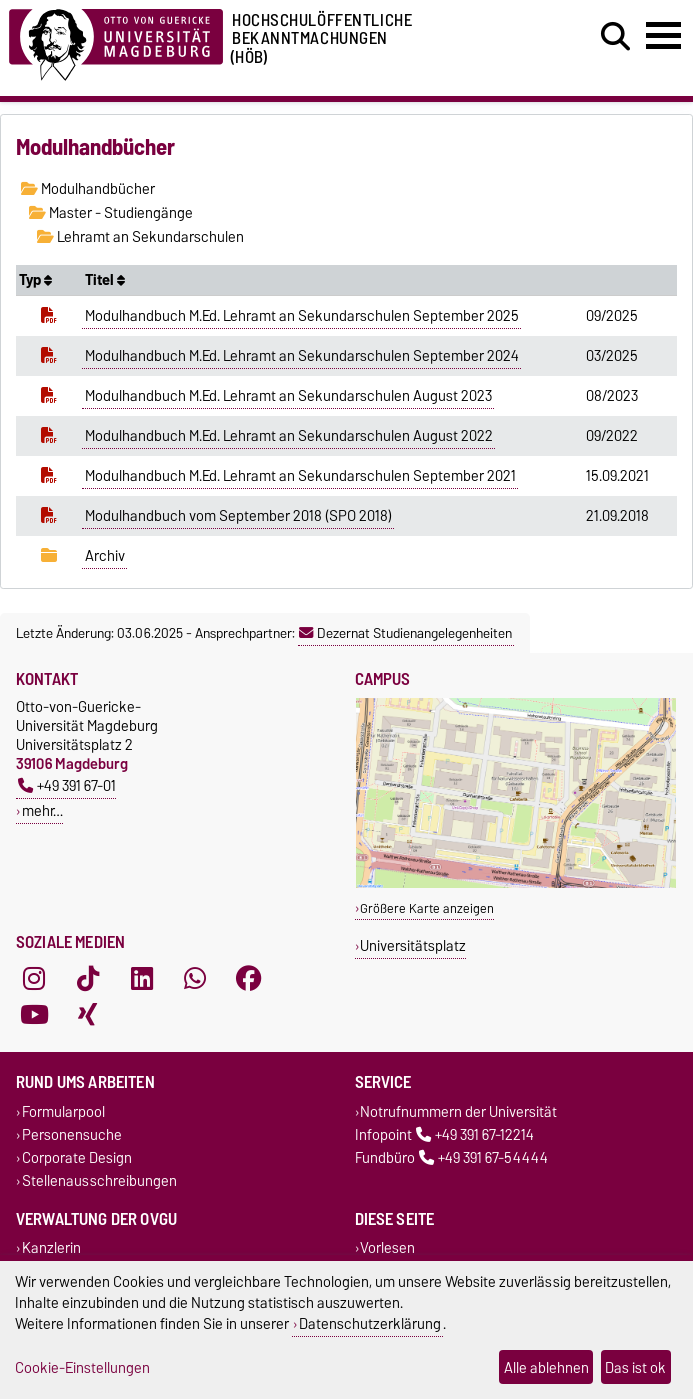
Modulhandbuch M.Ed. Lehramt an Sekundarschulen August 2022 (289, 436)
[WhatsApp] (195, 978)
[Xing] (88, 1014)
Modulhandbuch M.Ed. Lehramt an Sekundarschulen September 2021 (300, 476)
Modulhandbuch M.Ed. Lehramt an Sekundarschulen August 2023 (288, 396)
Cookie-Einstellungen (82, 1367)
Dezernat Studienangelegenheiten (405, 633)
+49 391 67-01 (67, 785)
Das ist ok (635, 1367)
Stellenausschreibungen (99, 1181)
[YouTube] (34, 1014)
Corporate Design (77, 1157)
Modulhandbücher (88, 189)
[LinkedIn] (142, 978)
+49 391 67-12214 (475, 1134)
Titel (105, 280)
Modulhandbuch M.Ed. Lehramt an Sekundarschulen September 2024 (302, 356)
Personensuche (72, 1134)
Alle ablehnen (546, 1367)
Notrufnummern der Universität (458, 1111)
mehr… (42, 810)
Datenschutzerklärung (370, 1323)
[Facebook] (249, 978)
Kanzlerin (51, 1248)
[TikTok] (88, 978)
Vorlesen (387, 1248)
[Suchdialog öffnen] (615, 37)
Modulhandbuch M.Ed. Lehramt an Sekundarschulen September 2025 (302, 316)
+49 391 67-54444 (483, 1157)
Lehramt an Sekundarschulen (140, 237)
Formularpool (63, 1111)
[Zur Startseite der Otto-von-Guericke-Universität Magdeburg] (116, 41)
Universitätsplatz (413, 945)
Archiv (105, 556)
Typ (35, 280)
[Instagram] (34, 978)
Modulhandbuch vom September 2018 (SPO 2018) (238, 516)
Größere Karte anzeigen (427, 908)
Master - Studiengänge (111, 213)
